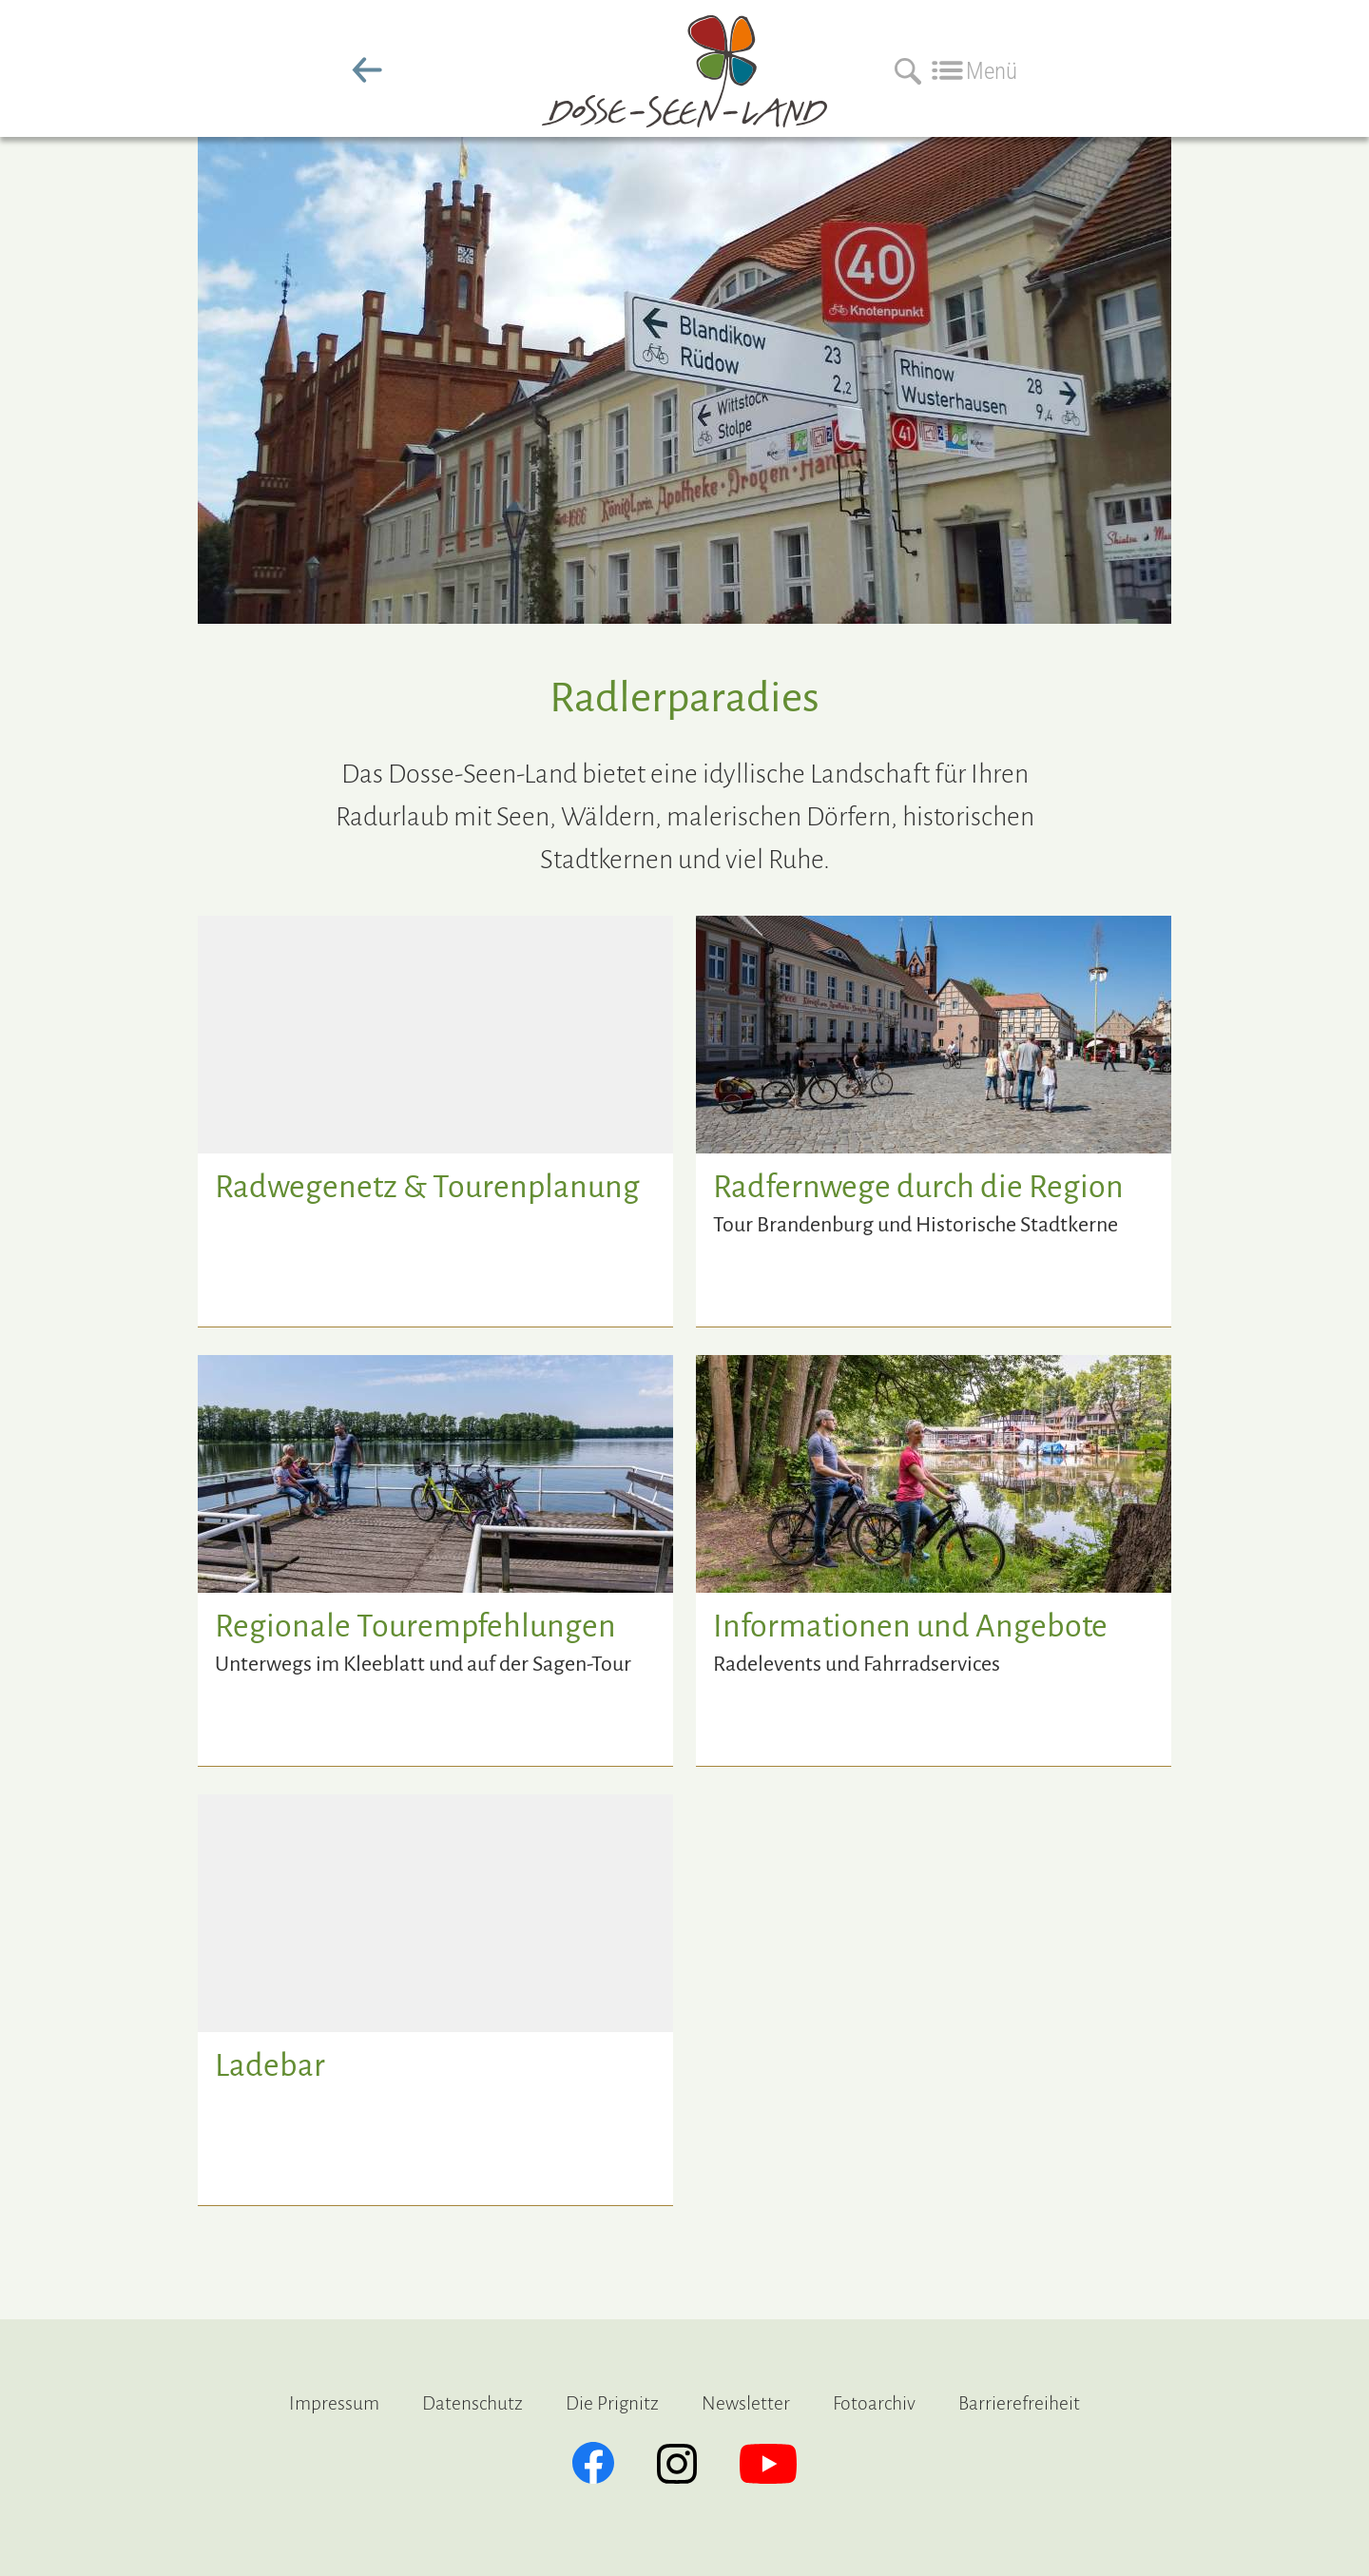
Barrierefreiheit (1019, 2403)
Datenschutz (472, 2403)
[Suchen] (903, 70)
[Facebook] (593, 2463)
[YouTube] (768, 2464)
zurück (367, 70)
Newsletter (746, 2403)
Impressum (334, 2403)
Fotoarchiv (874, 2403)
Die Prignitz (612, 2403)
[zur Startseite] (684, 112)
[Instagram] (677, 2464)
